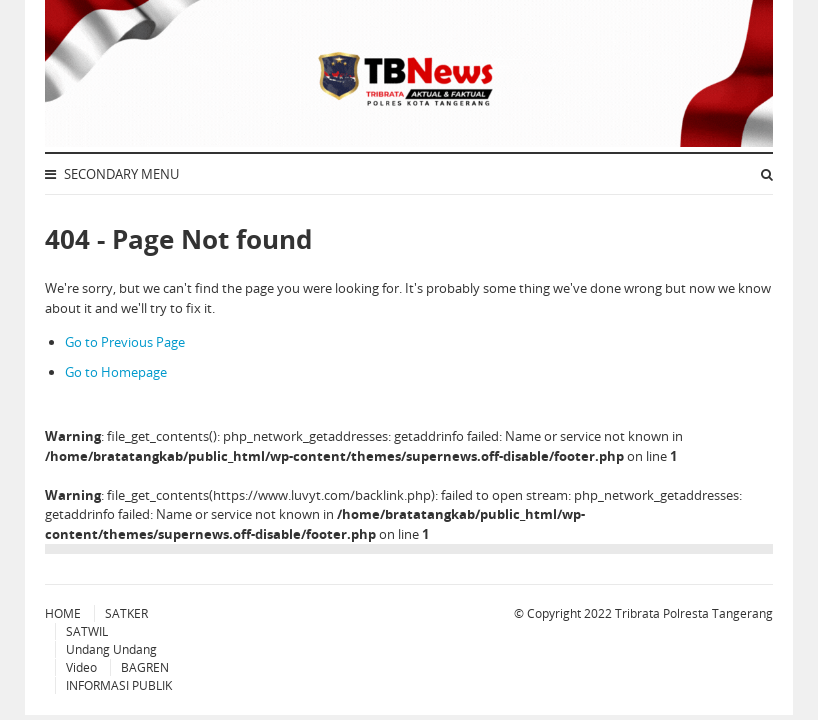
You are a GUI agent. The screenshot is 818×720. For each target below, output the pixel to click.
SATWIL (87, 631)
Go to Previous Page (125, 342)
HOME (63, 613)
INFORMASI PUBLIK (119, 685)
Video (81, 667)
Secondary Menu (112, 174)
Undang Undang (111, 649)
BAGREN (145, 667)
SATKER (126, 613)
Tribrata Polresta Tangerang (694, 613)
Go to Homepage (116, 372)
